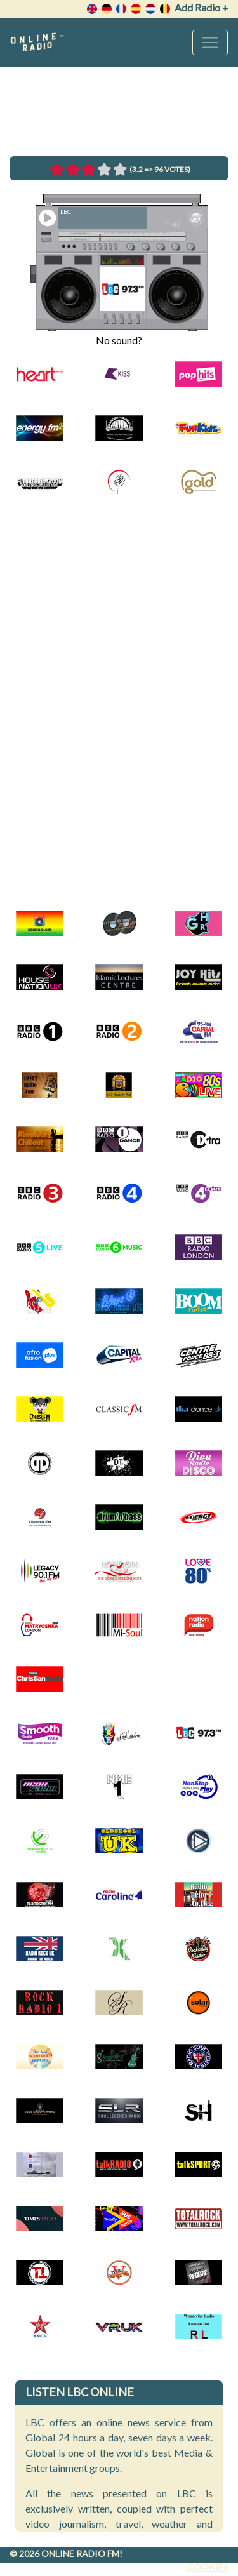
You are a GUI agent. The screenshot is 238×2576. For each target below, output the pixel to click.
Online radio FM (80, 2553)
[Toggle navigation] (210, 42)
